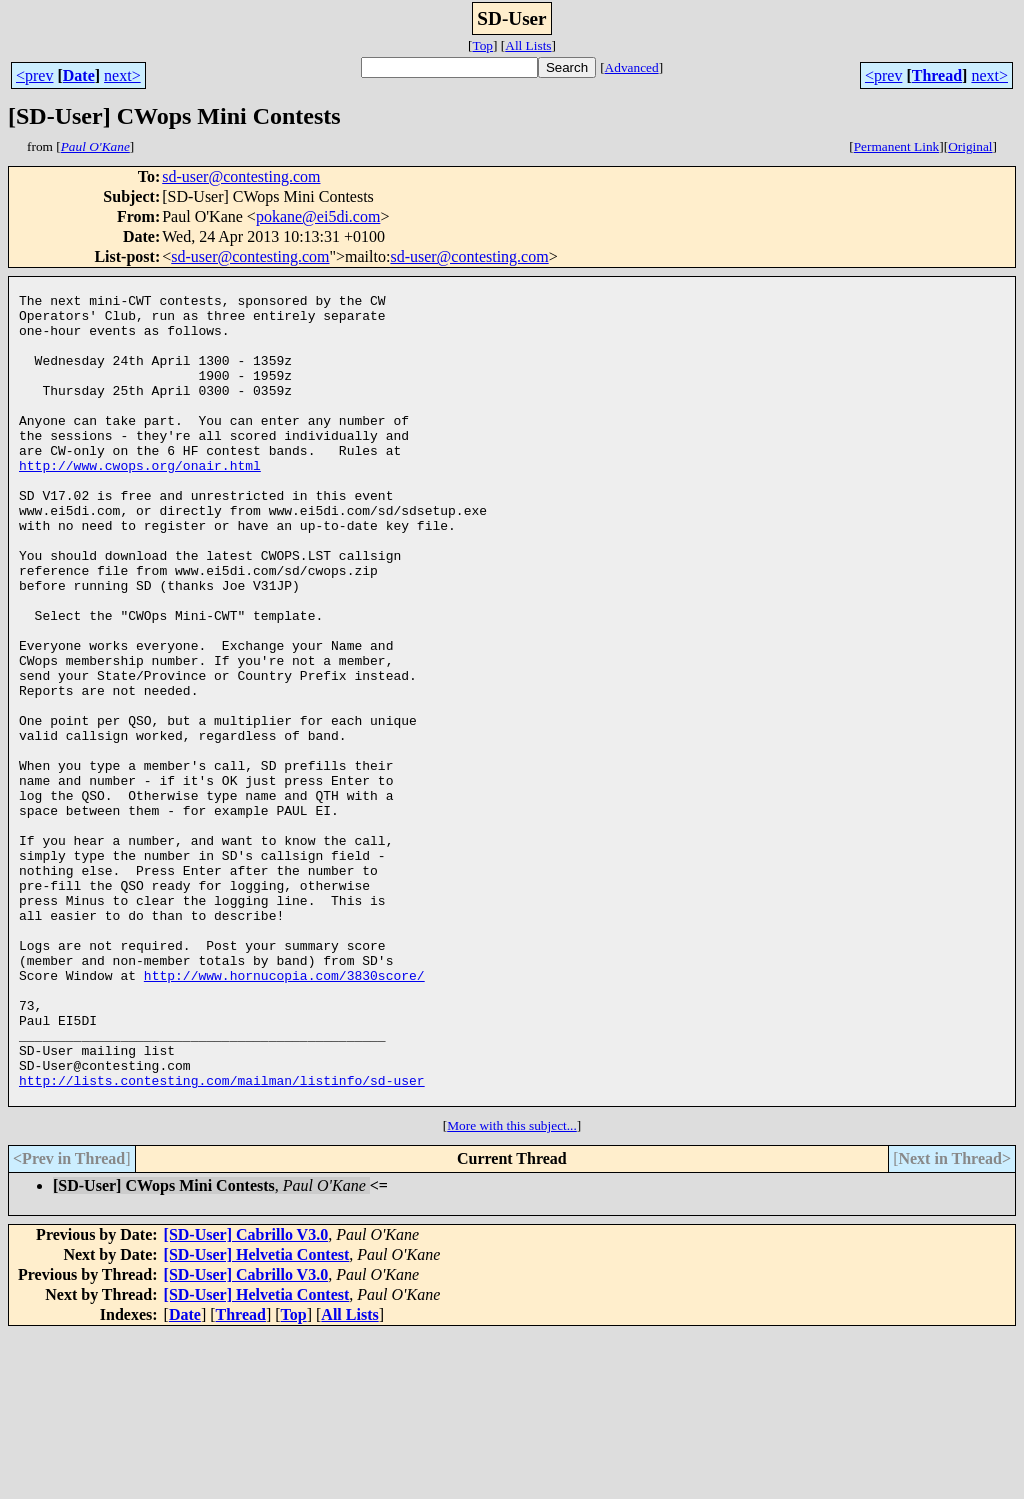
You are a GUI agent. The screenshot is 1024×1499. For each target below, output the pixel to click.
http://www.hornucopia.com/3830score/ (284, 1116)
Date (79, 75)
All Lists (528, 45)
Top (482, 45)
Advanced (632, 67)
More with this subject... (512, 1290)
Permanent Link (897, 146)
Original (970, 146)
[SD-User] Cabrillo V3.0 (246, 1399)
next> (122, 75)
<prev (34, 75)
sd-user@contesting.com (241, 176)
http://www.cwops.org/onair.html (140, 504)
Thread (937, 75)
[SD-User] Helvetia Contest (257, 1419)
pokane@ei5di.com (318, 216)
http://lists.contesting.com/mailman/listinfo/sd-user (222, 1242)
